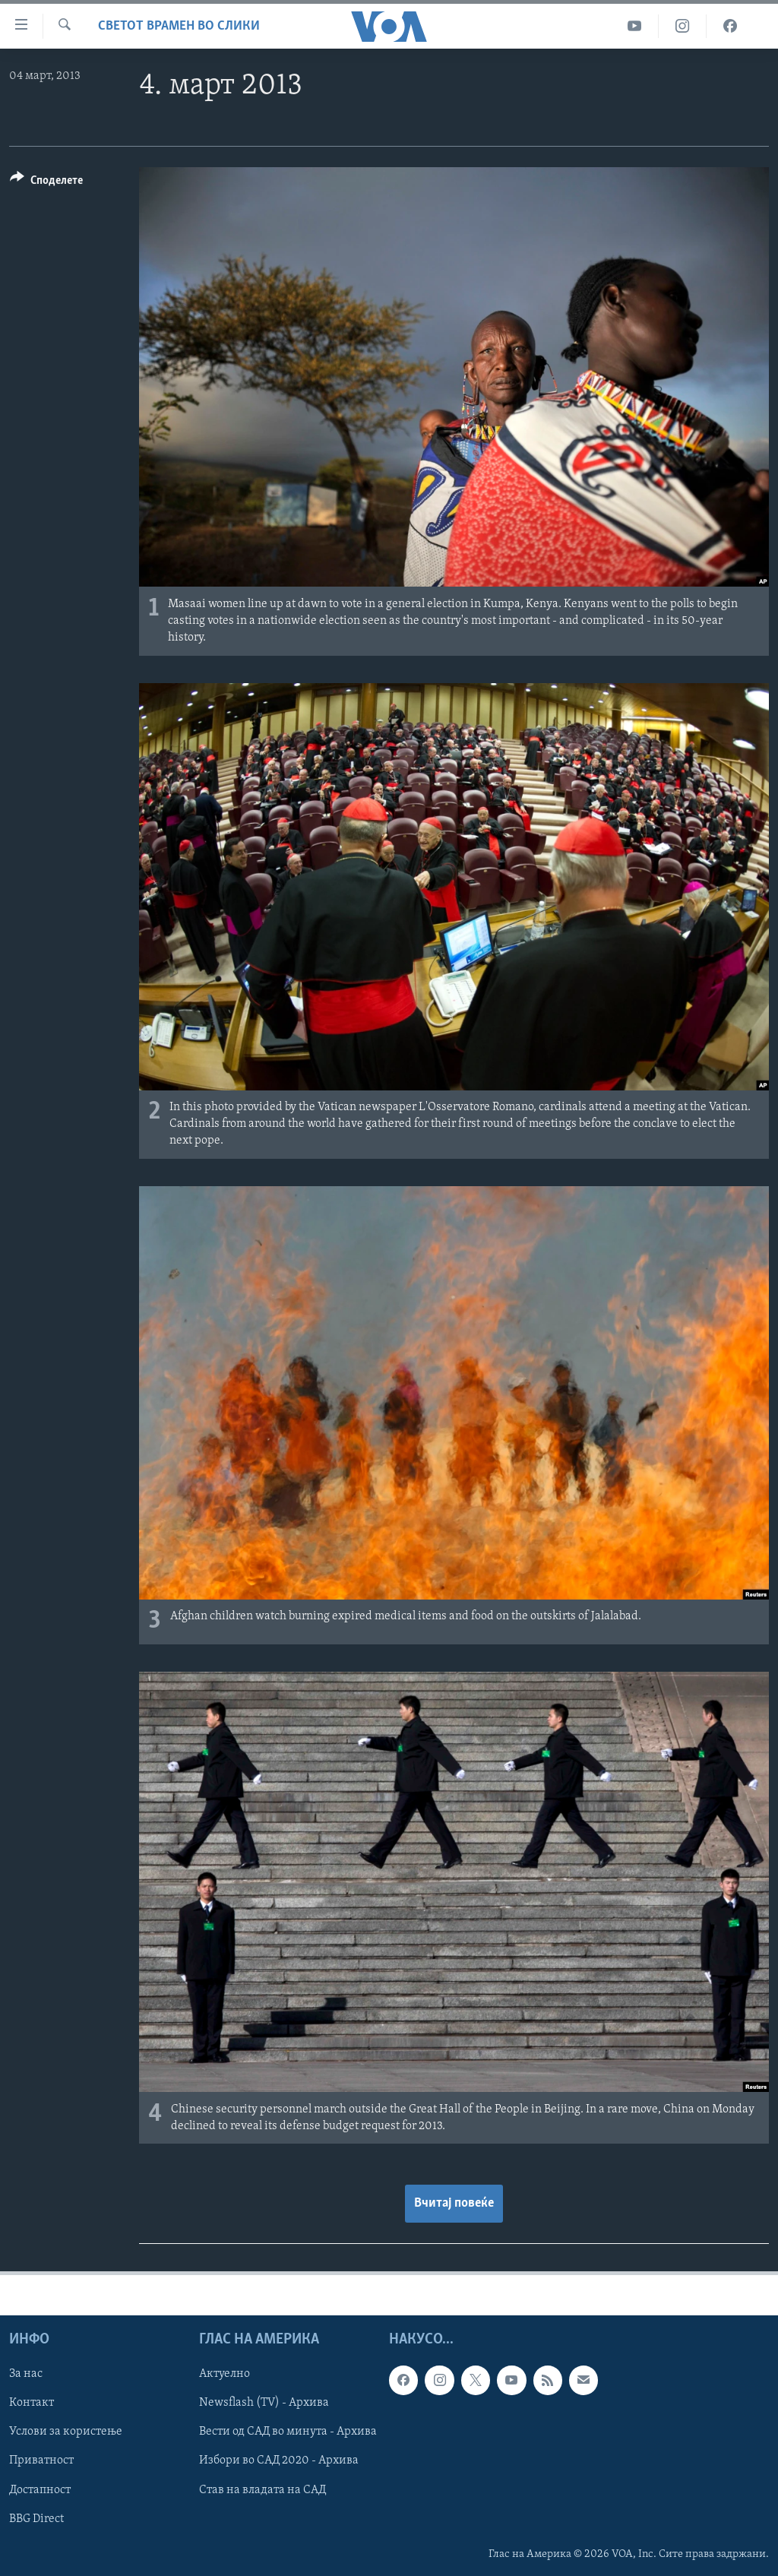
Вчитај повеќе (454, 2203)
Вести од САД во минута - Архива (288, 2432)
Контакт (31, 2403)
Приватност (41, 2460)
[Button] (46, 182)
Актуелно (224, 2374)
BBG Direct (36, 2518)
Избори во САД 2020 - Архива (279, 2460)
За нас (26, 2374)
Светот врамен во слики (179, 26)
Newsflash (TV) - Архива (264, 2403)
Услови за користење (65, 2432)
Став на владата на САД (262, 2489)
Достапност (40, 2489)
